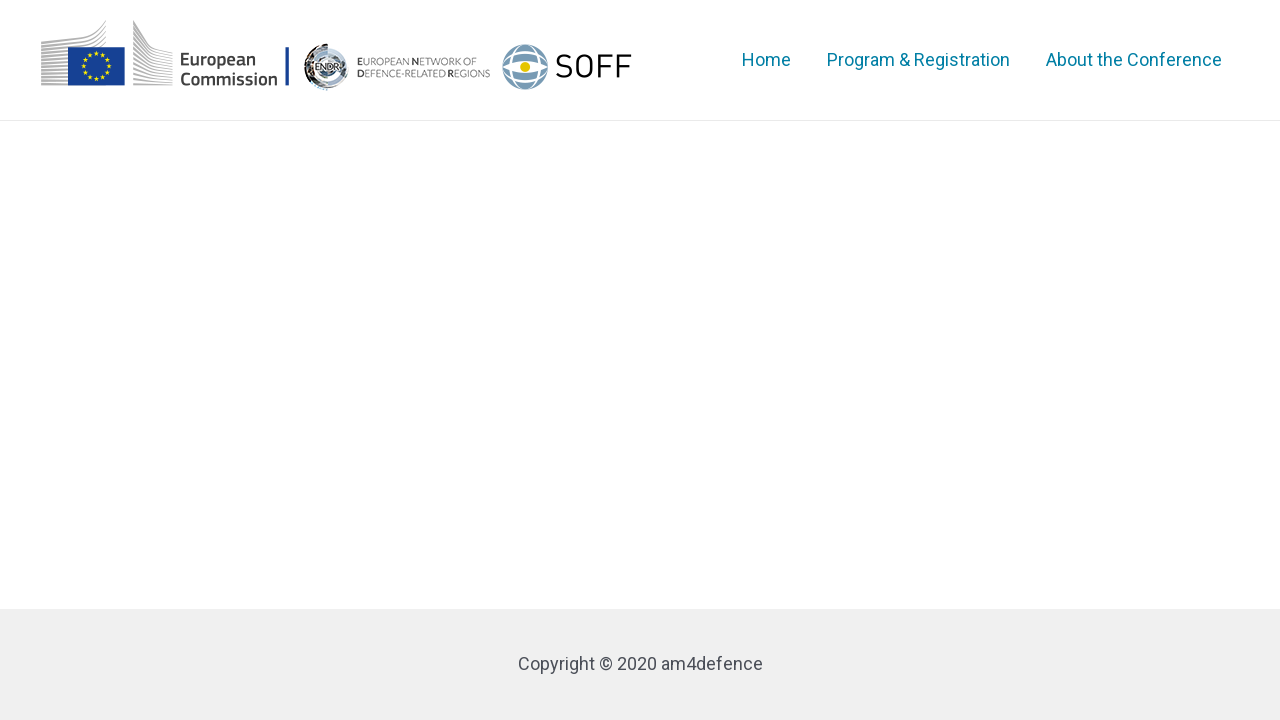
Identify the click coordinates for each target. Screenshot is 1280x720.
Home (766, 59)
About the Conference (1134, 59)
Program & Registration (918, 59)
